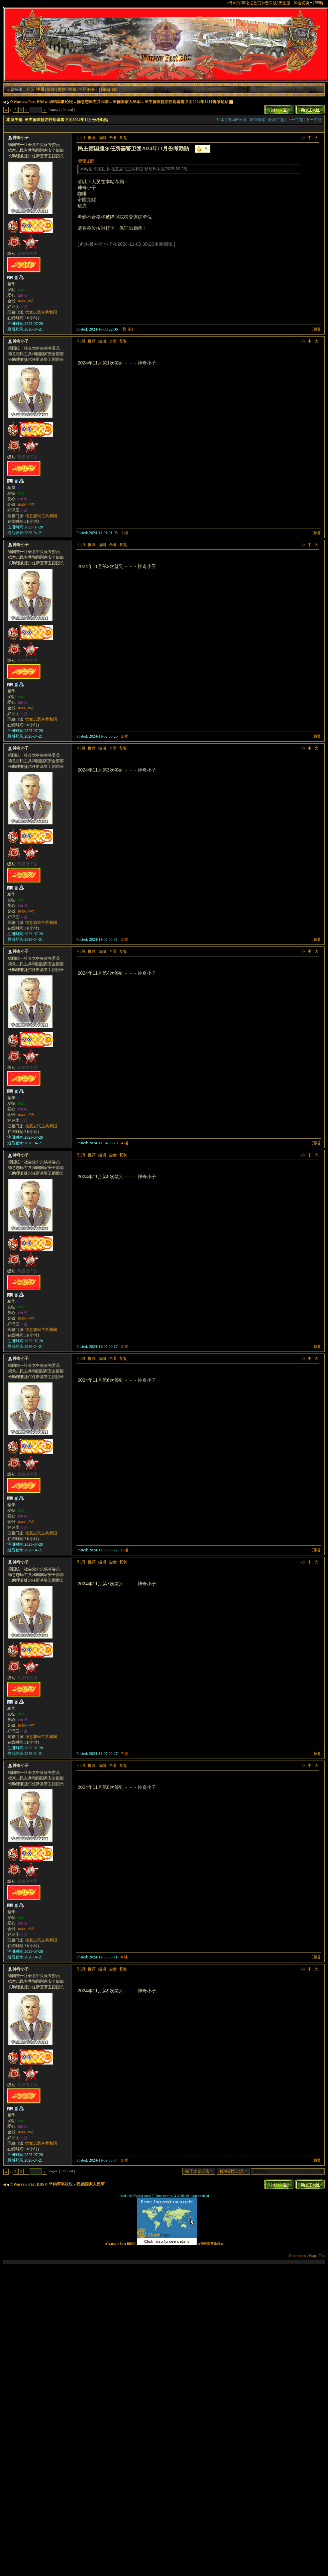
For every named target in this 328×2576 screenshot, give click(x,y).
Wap (312, 2255)
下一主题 (314, 119)
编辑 (102, 137)
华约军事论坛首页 (245, 3)
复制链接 (258, 119)
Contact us (297, 2255)
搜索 (72, 89)
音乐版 (271, 3)
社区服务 (88, 89)
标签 (51, 89)
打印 (220, 119)
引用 (81, 137)
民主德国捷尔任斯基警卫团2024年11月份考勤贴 (186, 101)
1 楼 (124, 532)
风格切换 (302, 3)
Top (322, 2255)
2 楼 (124, 736)
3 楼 (124, 939)
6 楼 (124, 1550)
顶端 (316, 329)
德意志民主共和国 (93, 101)
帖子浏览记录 (198, 2171)
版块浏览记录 (233, 2171)
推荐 (61, 89)
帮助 (319, 3)
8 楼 (124, 1957)
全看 (113, 137)
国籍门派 (109, 89)
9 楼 (124, 2160)
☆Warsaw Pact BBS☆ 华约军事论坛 (41, 101)
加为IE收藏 (237, 119)
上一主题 (295, 119)
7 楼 (124, 1753)
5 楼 (124, 1346)
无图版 (284, 3)
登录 (30, 89)
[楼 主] (127, 329)
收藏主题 (276, 119)
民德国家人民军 (127, 101)
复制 (123, 137)
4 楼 (124, 1143)
